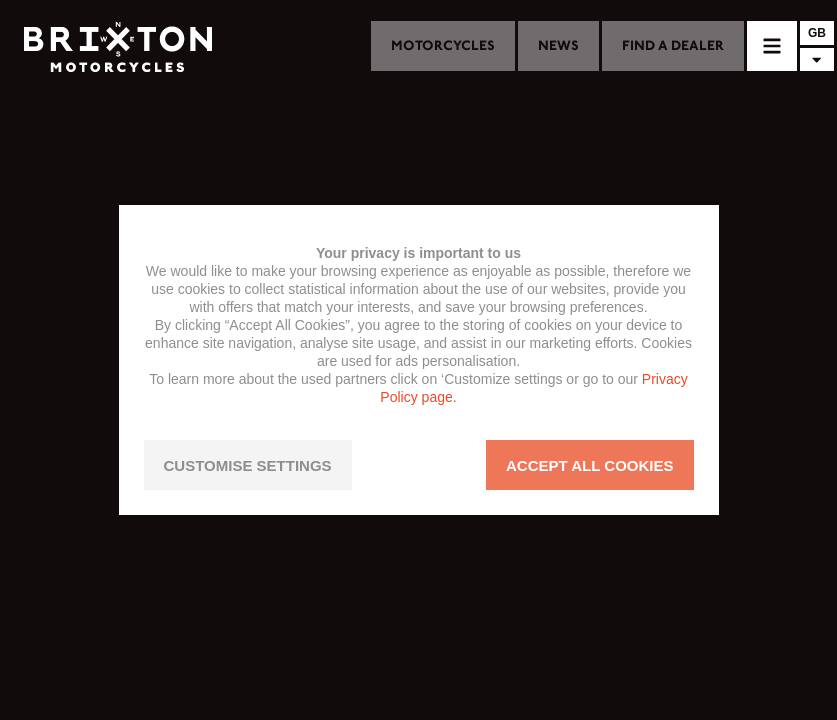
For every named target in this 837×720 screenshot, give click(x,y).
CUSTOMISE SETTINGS (248, 465)
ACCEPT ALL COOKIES (590, 465)
